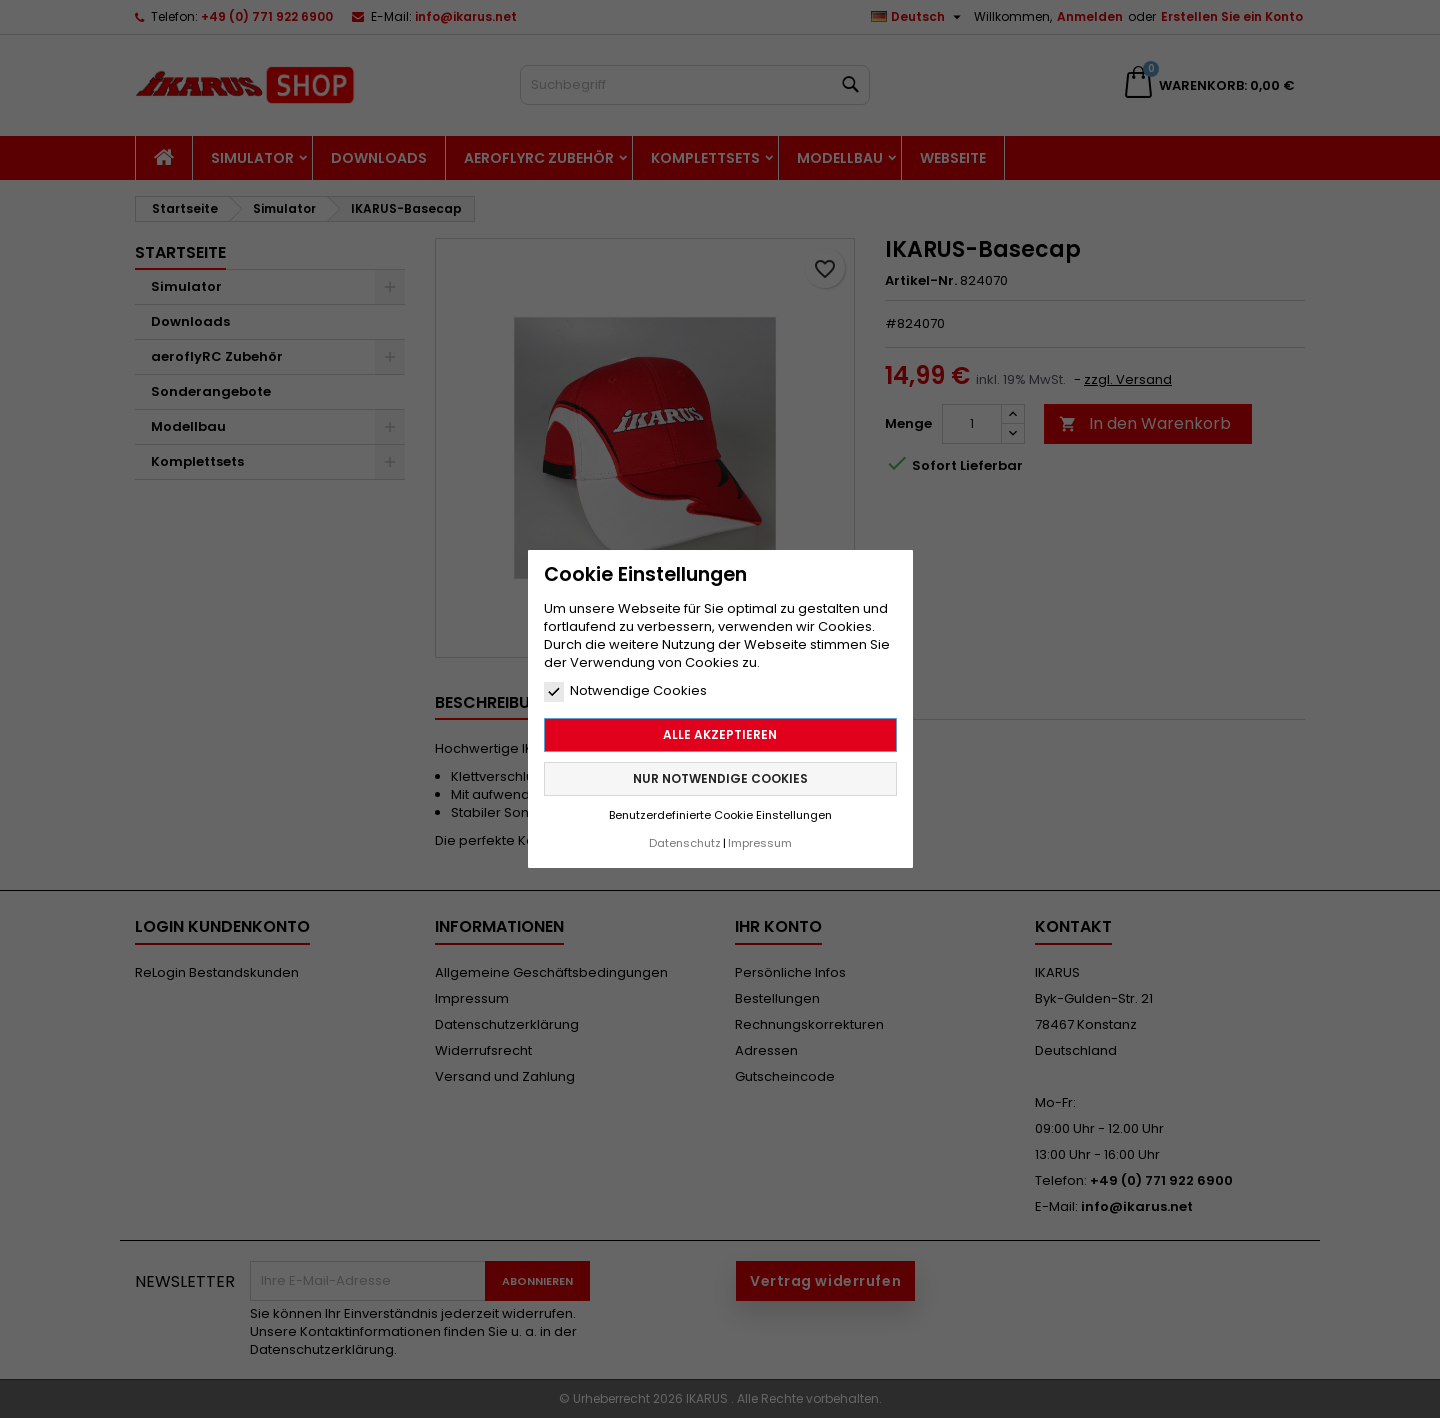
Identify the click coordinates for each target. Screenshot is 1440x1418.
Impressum (760, 843)
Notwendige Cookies (625, 691)
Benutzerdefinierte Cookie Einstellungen (720, 815)
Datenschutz (685, 843)
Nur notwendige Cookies (720, 778)
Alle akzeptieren (720, 734)
